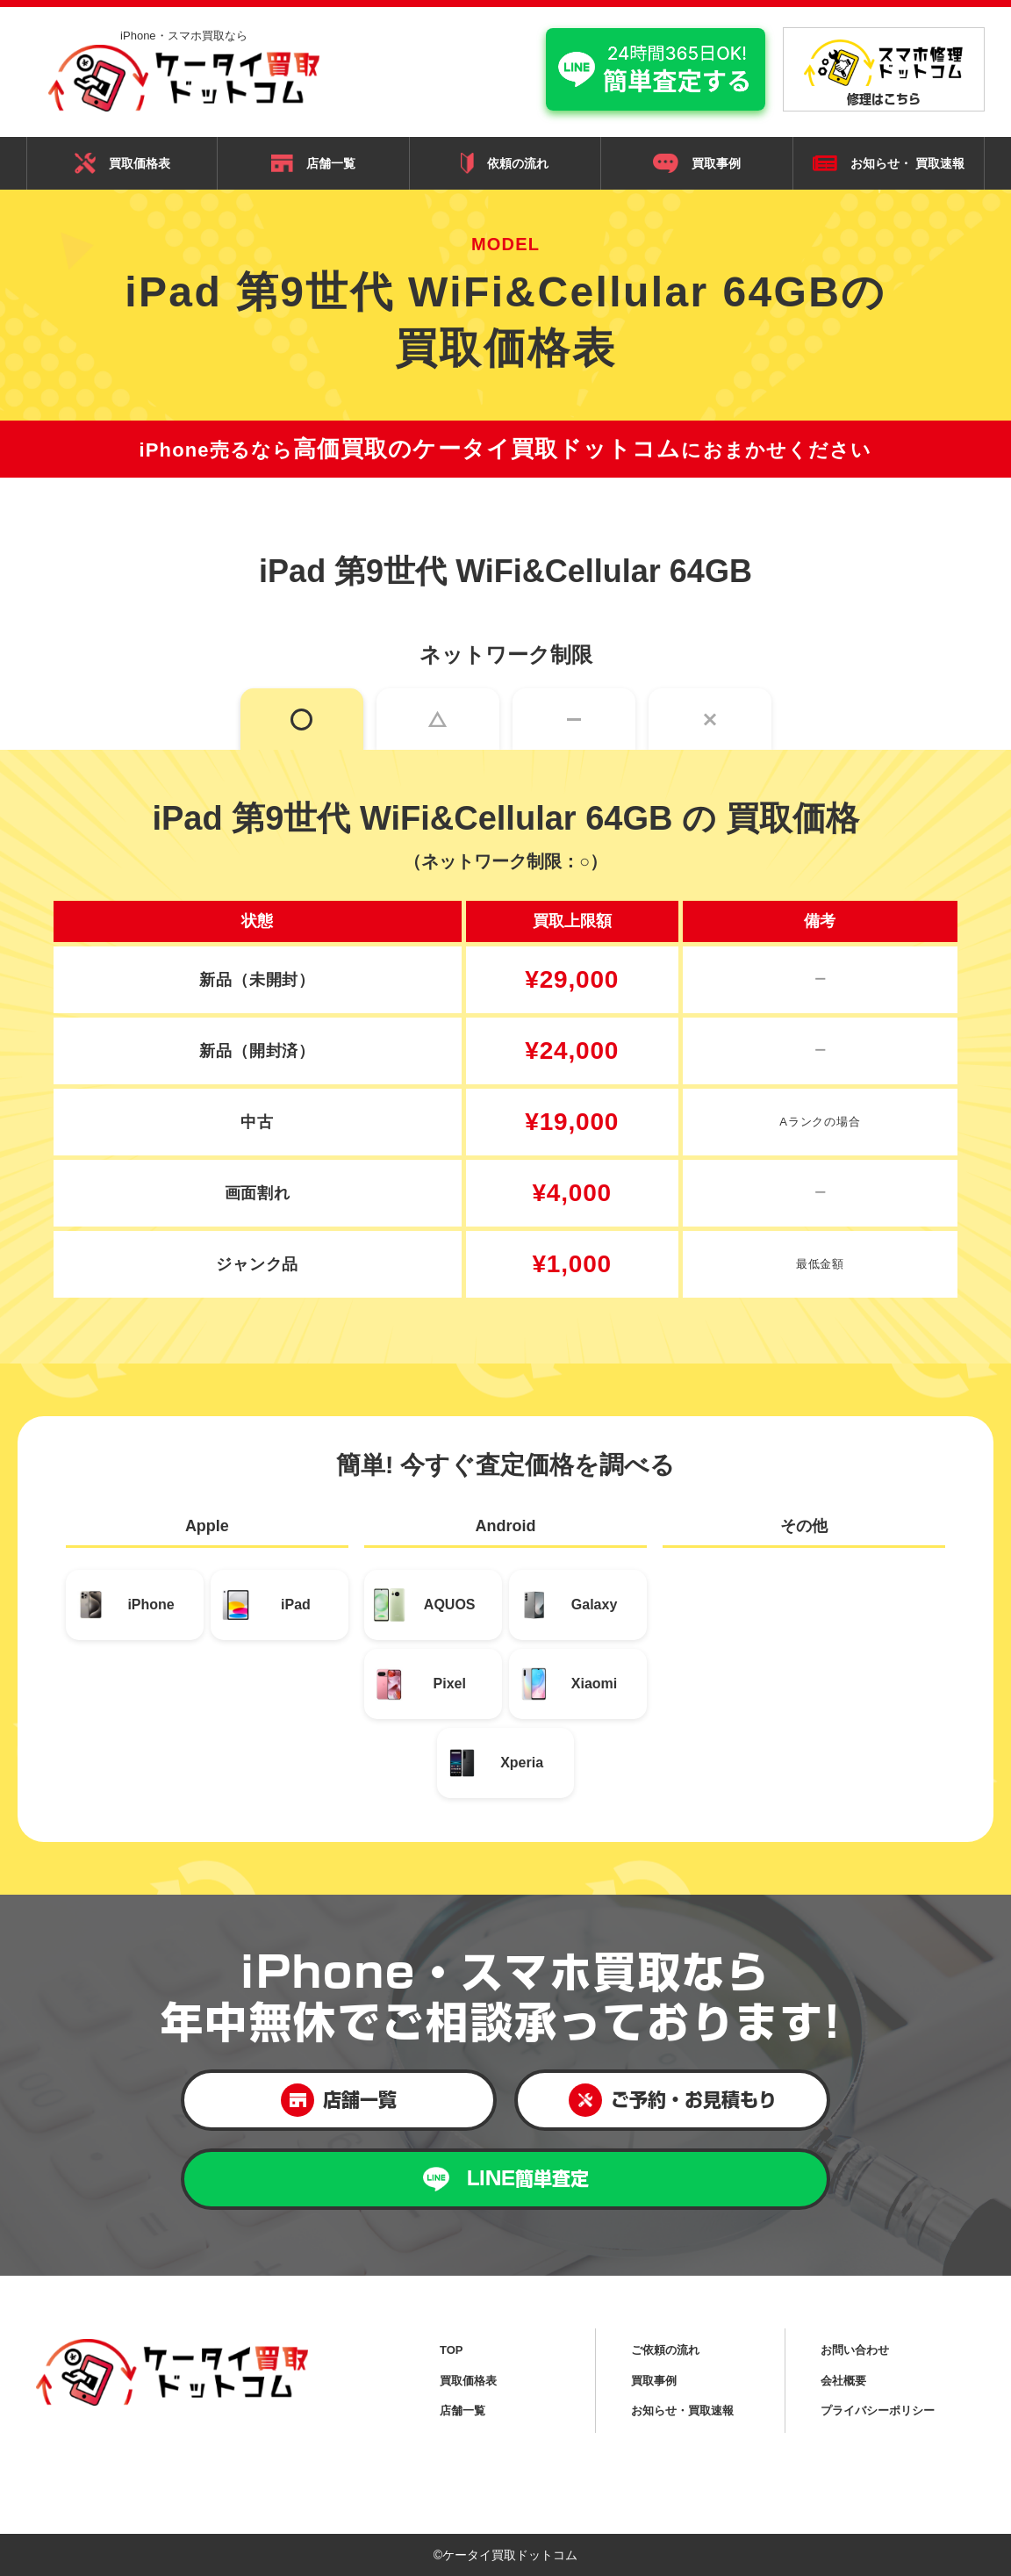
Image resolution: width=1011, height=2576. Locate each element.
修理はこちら (884, 72)
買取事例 (697, 163)
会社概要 (843, 2380)
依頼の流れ (505, 163)
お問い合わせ (855, 2350)
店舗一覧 (313, 163)
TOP (451, 2350)
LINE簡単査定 (506, 2179)
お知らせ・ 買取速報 (888, 163)
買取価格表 (122, 163)
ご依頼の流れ (665, 2350)
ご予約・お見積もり (673, 2100)
